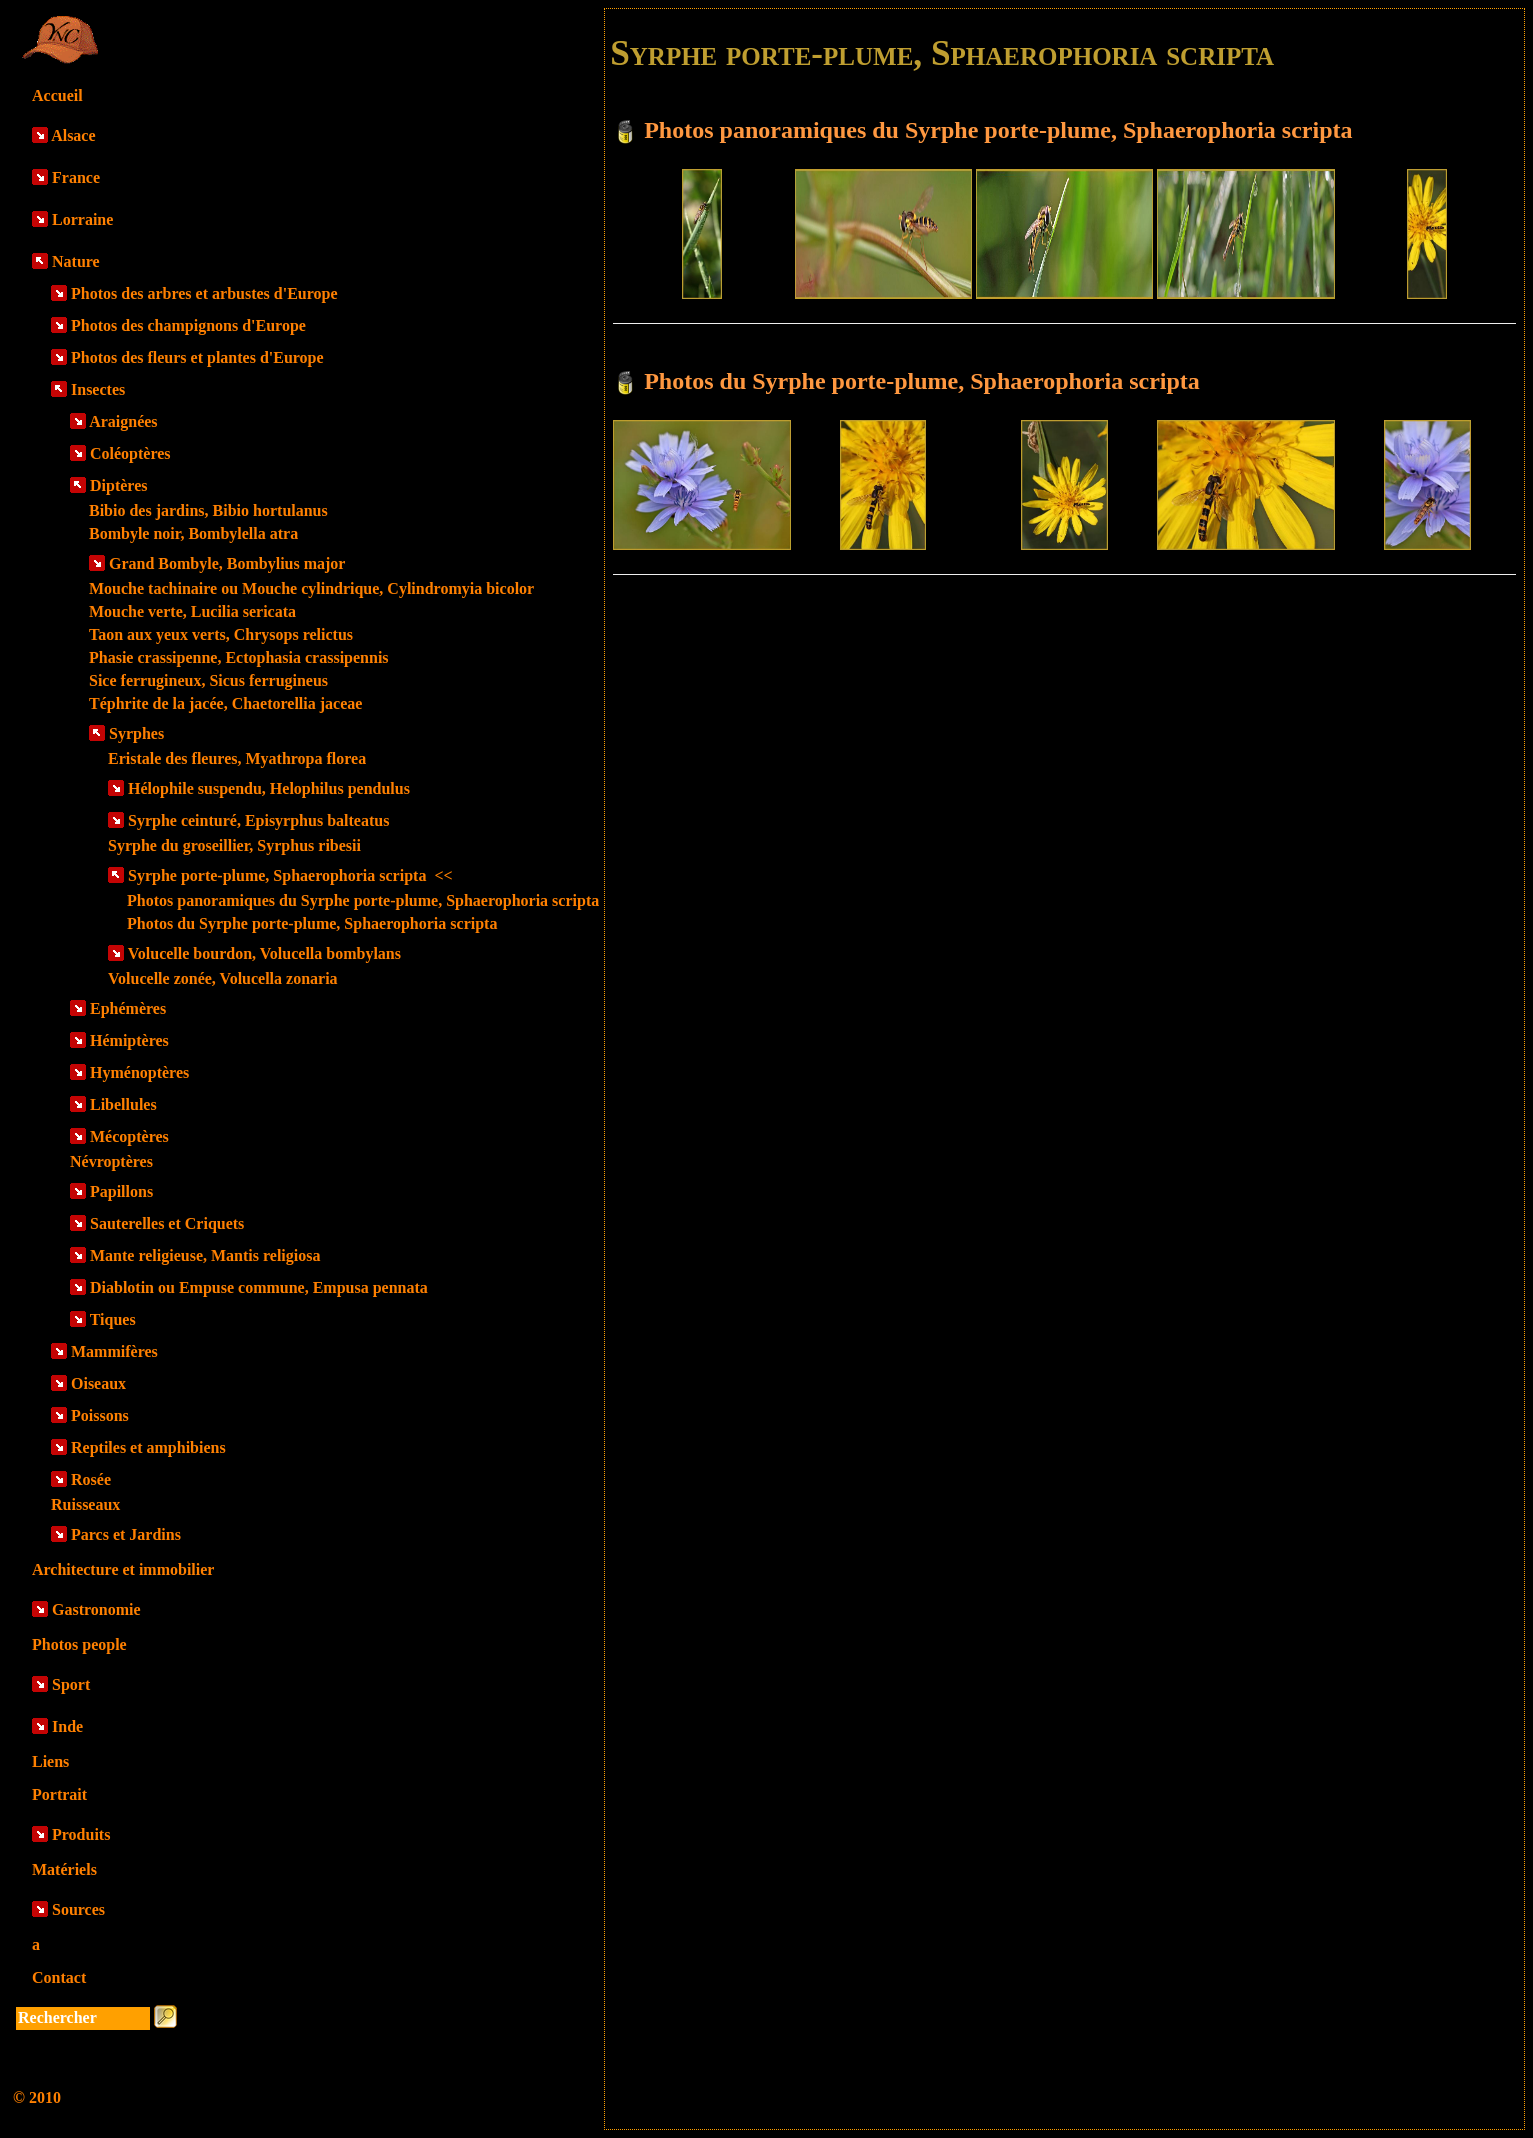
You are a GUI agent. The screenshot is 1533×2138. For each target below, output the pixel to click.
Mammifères (114, 1351)
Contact (59, 1977)
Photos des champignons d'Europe (188, 325)
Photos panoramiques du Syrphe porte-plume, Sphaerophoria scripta (363, 900)
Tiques (113, 1319)
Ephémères (128, 1008)
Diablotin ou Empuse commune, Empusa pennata (259, 1287)
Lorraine (82, 219)
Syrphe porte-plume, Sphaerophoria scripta (290, 875)
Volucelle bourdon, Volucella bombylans (264, 953)
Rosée (91, 1479)
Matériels (64, 1869)
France (76, 177)
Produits (81, 1834)
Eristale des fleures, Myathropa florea (237, 758)
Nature (76, 261)
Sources (78, 1909)
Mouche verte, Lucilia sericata (192, 611)
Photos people (79, 1644)
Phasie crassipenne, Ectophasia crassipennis (239, 657)
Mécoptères (129, 1136)
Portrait (59, 1794)
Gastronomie (96, 1609)
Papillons (121, 1191)
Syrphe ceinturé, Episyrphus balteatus (258, 820)
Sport (71, 1684)
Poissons (100, 1415)
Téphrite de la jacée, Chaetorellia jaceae (225, 703)
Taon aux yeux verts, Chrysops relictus (221, 634)
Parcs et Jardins (126, 1534)
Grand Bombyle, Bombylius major (227, 563)
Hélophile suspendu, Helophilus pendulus (269, 788)
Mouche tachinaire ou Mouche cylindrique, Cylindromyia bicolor (311, 588)
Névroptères (111, 1161)
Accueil (57, 95)
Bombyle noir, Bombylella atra (193, 533)
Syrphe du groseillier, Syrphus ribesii (234, 845)
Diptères (118, 485)
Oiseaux (98, 1383)
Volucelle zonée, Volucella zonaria (223, 978)
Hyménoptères (139, 1072)
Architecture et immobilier (123, 1569)
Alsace (73, 135)
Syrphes (136, 733)
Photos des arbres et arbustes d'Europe (204, 293)
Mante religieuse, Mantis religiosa (205, 1255)
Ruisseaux (85, 1504)
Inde (67, 1726)
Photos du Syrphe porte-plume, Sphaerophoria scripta (312, 923)
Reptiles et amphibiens (148, 1447)
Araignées (123, 421)
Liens (50, 1761)
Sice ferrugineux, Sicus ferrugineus (208, 680)
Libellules (123, 1104)
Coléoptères (130, 453)
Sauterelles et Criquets (167, 1223)
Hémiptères (129, 1040)
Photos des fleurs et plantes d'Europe (197, 357)
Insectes (98, 389)
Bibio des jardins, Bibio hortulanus (208, 510)
